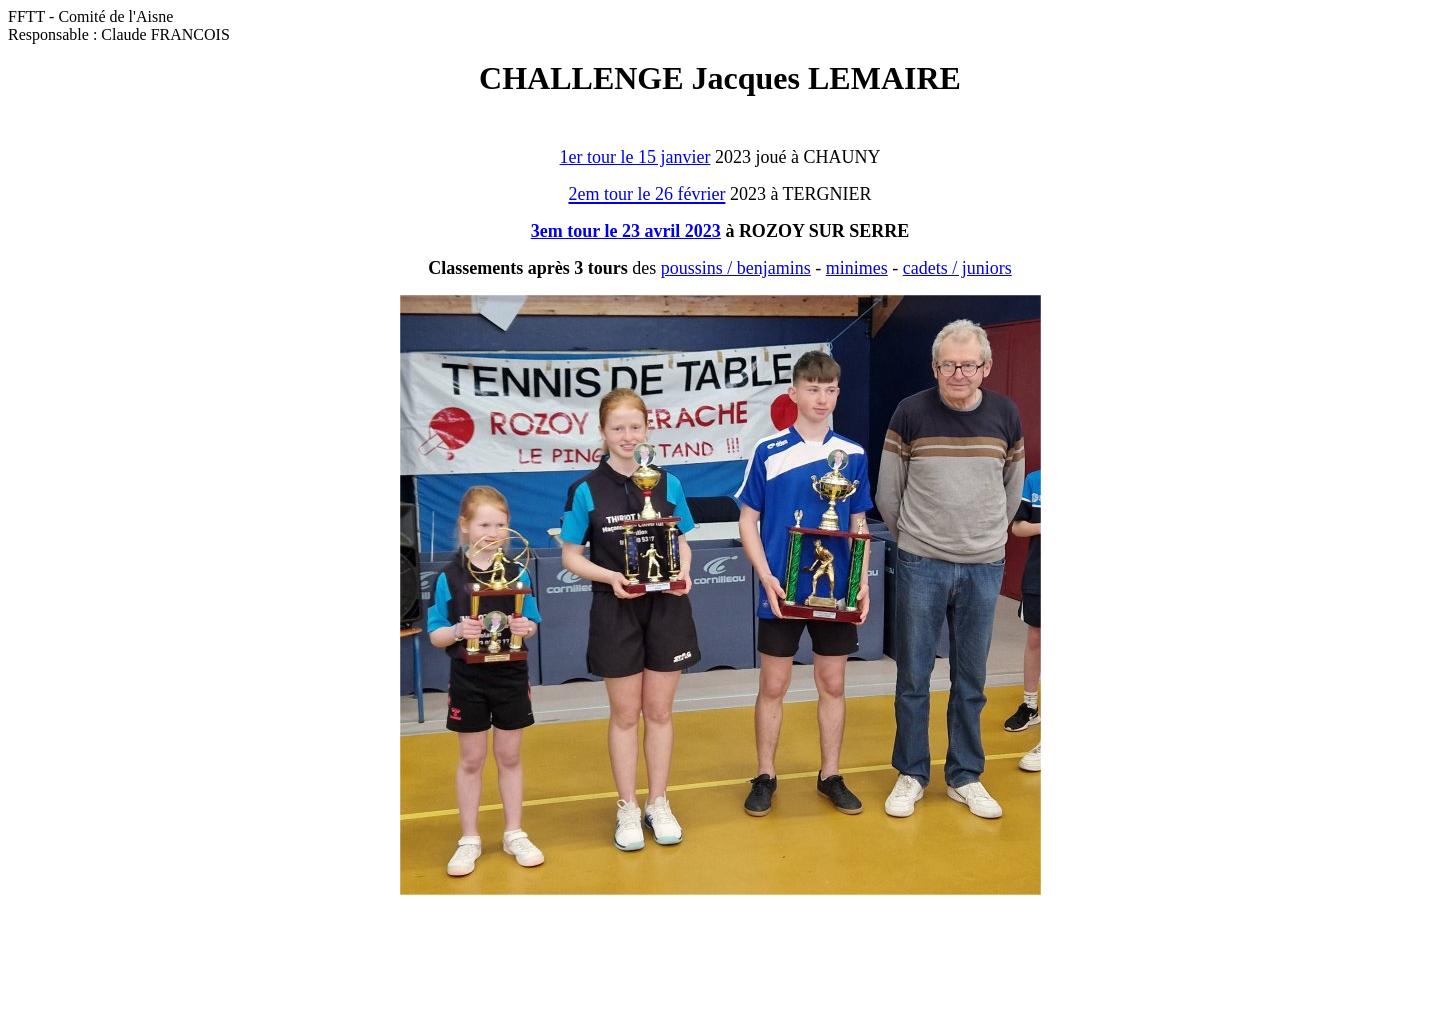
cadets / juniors (957, 268)
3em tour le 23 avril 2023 (626, 231)
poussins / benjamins (736, 268)
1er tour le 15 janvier (635, 157)
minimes (857, 268)
